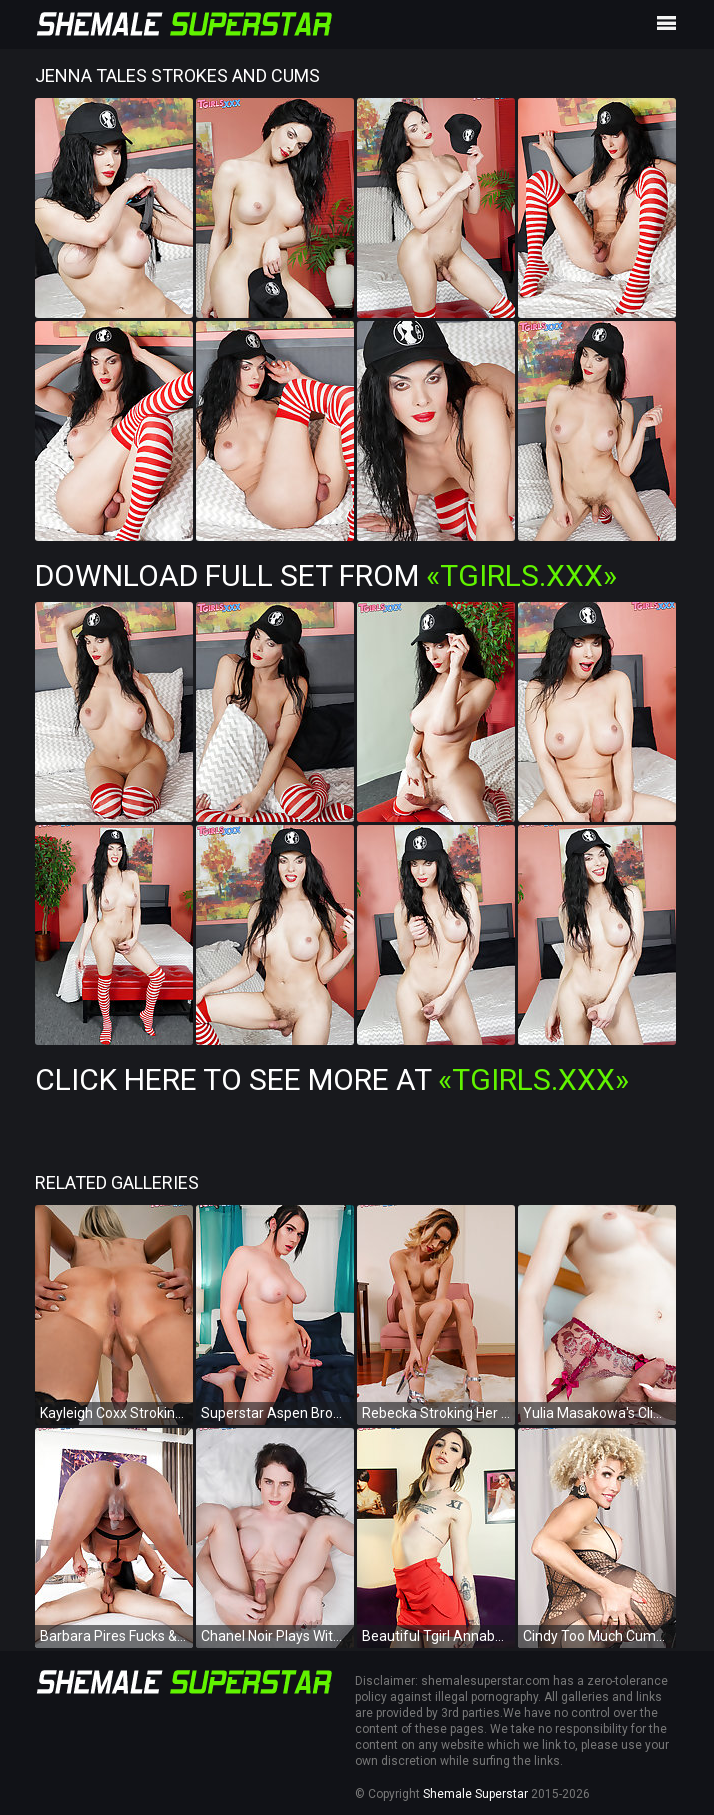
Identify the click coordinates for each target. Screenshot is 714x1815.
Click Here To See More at (332, 1079)
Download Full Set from (326, 575)
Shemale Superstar (475, 1794)
